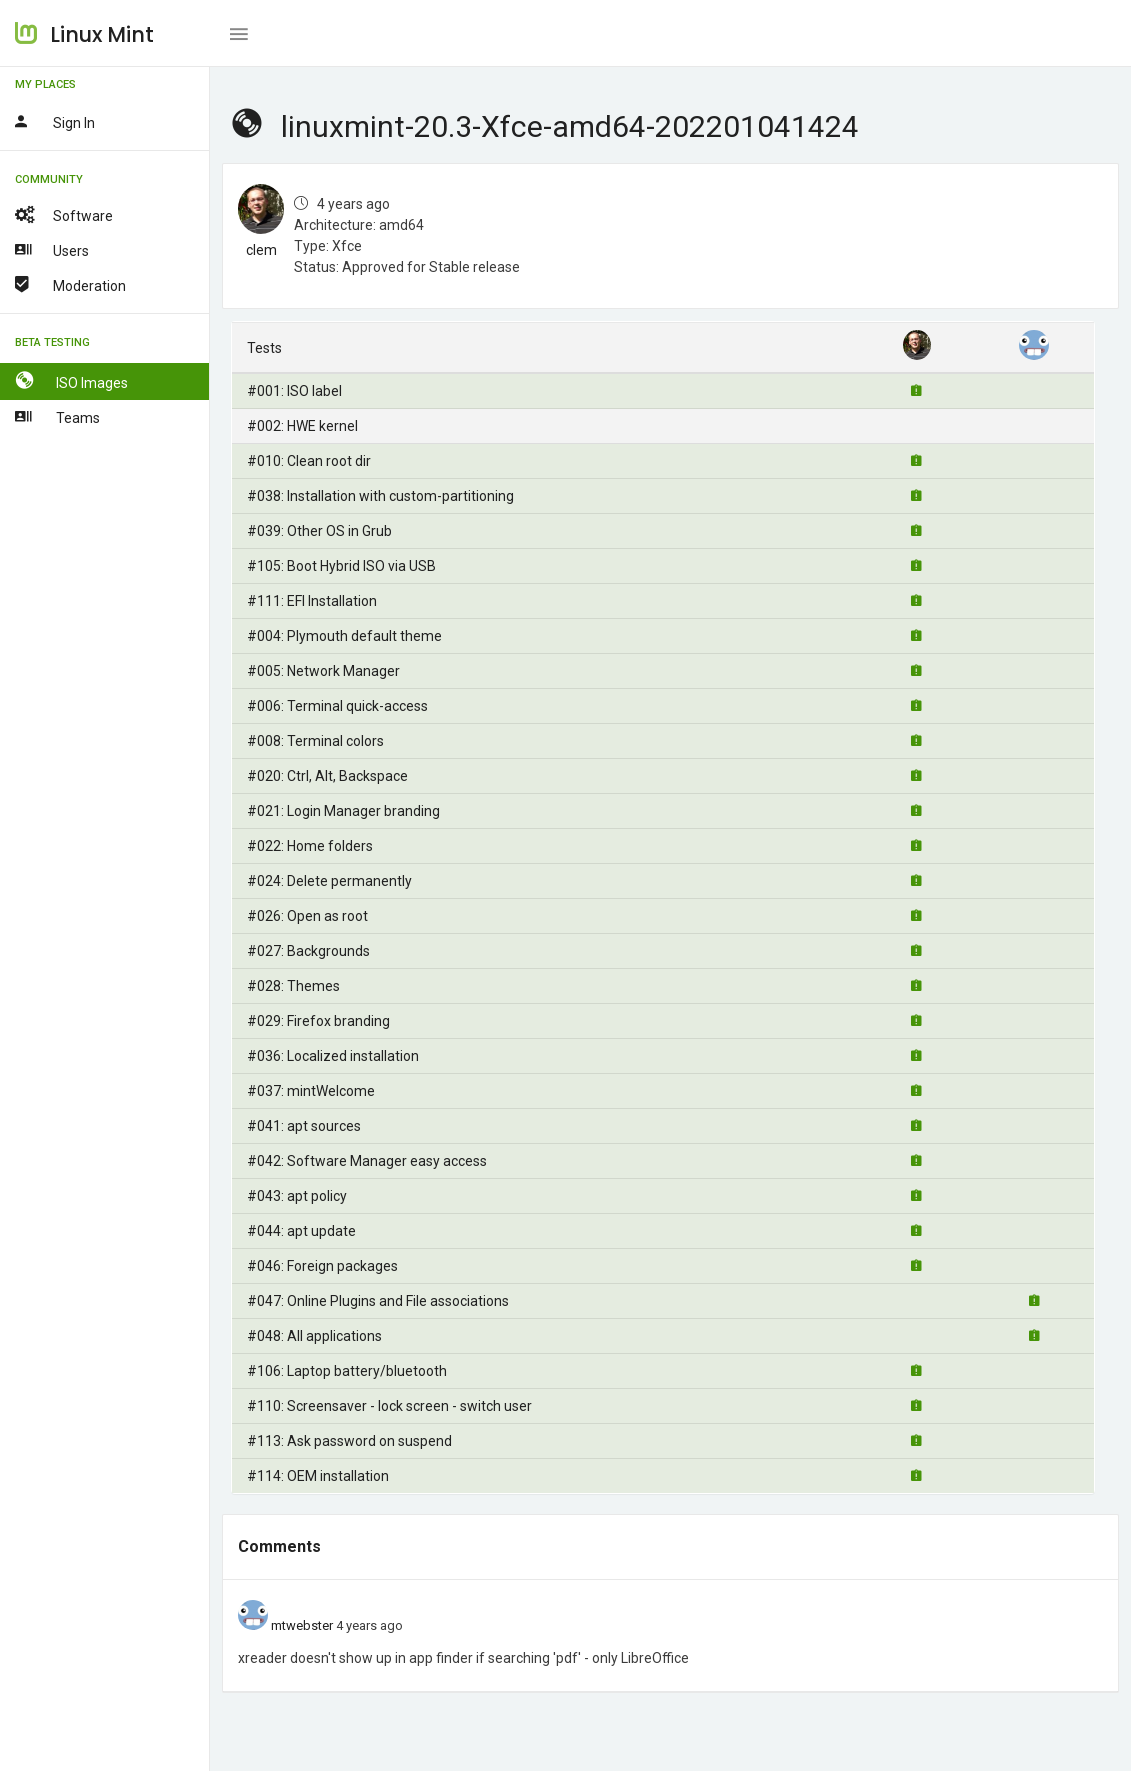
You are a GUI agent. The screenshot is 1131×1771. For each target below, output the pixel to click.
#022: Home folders (310, 846)
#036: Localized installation (333, 1056)
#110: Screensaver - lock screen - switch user (389, 1406)
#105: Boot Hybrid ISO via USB (341, 566)
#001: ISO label (294, 391)
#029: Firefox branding (318, 1021)
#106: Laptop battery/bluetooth (347, 1371)
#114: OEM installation (318, 1476)
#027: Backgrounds (308, 951)
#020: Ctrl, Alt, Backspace (327, 776)
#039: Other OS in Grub (319, 531)
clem (261, 250)
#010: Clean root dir (309, 461)
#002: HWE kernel (302, 426)
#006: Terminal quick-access (337, 706)
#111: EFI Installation (312, 601)
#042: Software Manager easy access (367, 1161)
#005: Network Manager (323, 671)
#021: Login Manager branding (343, 811)
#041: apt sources (304, 1126)
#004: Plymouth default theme (344, 636)
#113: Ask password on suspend (349, 1441)
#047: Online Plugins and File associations (378, 1301)
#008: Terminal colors (315, 741)
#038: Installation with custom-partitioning (380, 496)
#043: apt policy (297, 1196)
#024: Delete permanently (329, 881)
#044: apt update (301, 1231)
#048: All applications (314, 1336)
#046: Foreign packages (322, 1266)
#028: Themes (293, 986)
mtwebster (302, 1625)
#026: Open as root (307, 916)
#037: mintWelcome (311, 1091)
